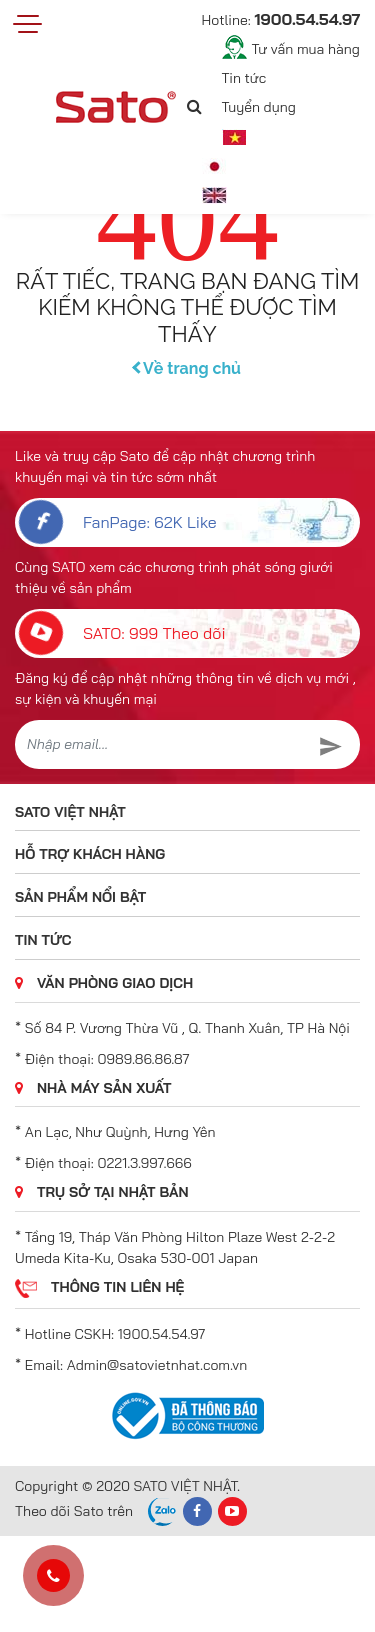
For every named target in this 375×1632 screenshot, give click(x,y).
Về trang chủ (187, 368)
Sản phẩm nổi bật (80, 897)
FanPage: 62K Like (117, 522)
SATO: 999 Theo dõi (122, 633)
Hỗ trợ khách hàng (90, 854)
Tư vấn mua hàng (306, 49)
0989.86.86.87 (144, 1059)
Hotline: (281, 19)
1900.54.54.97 (161, 1334)
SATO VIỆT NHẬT (70, 812)
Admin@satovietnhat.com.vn (157, 1365)
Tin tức (244, 78)
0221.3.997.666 (145, 1163)
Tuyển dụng (259, 107)
